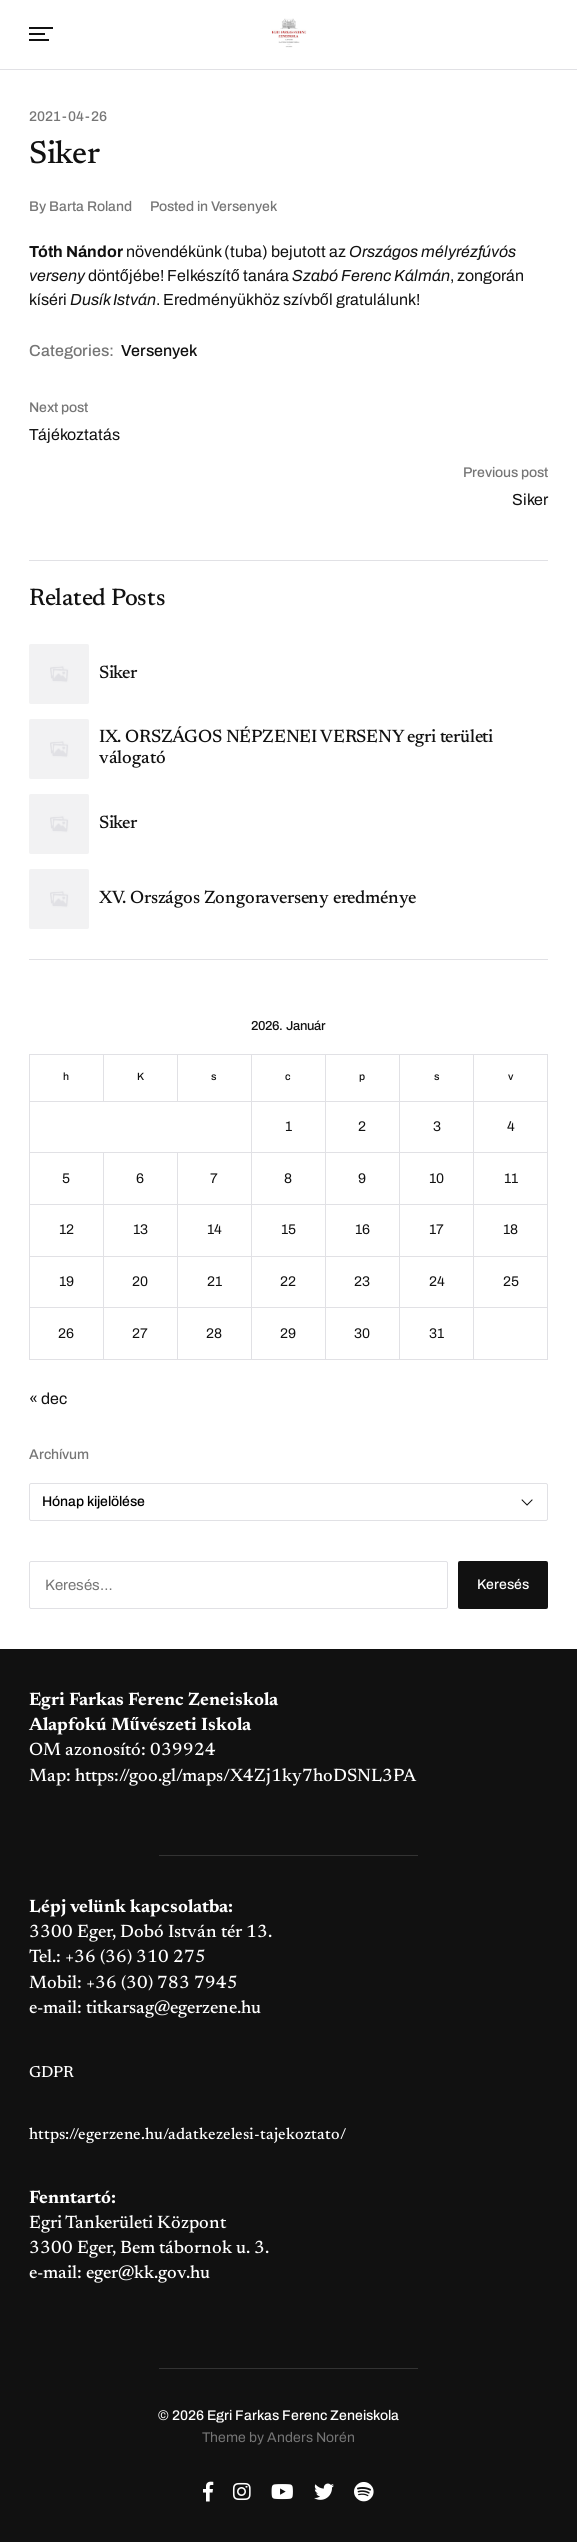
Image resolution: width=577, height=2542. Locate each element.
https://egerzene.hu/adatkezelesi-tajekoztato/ (187, 2135)
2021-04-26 (68, 117)
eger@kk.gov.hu (148, 2274)
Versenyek (244, 206)
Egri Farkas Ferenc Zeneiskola (303, 2415)
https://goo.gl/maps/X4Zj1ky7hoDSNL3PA (245, 1777)
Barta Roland (90, 206)
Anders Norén (311, 2437)
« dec (48, 1398)
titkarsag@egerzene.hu (173, 2009)
